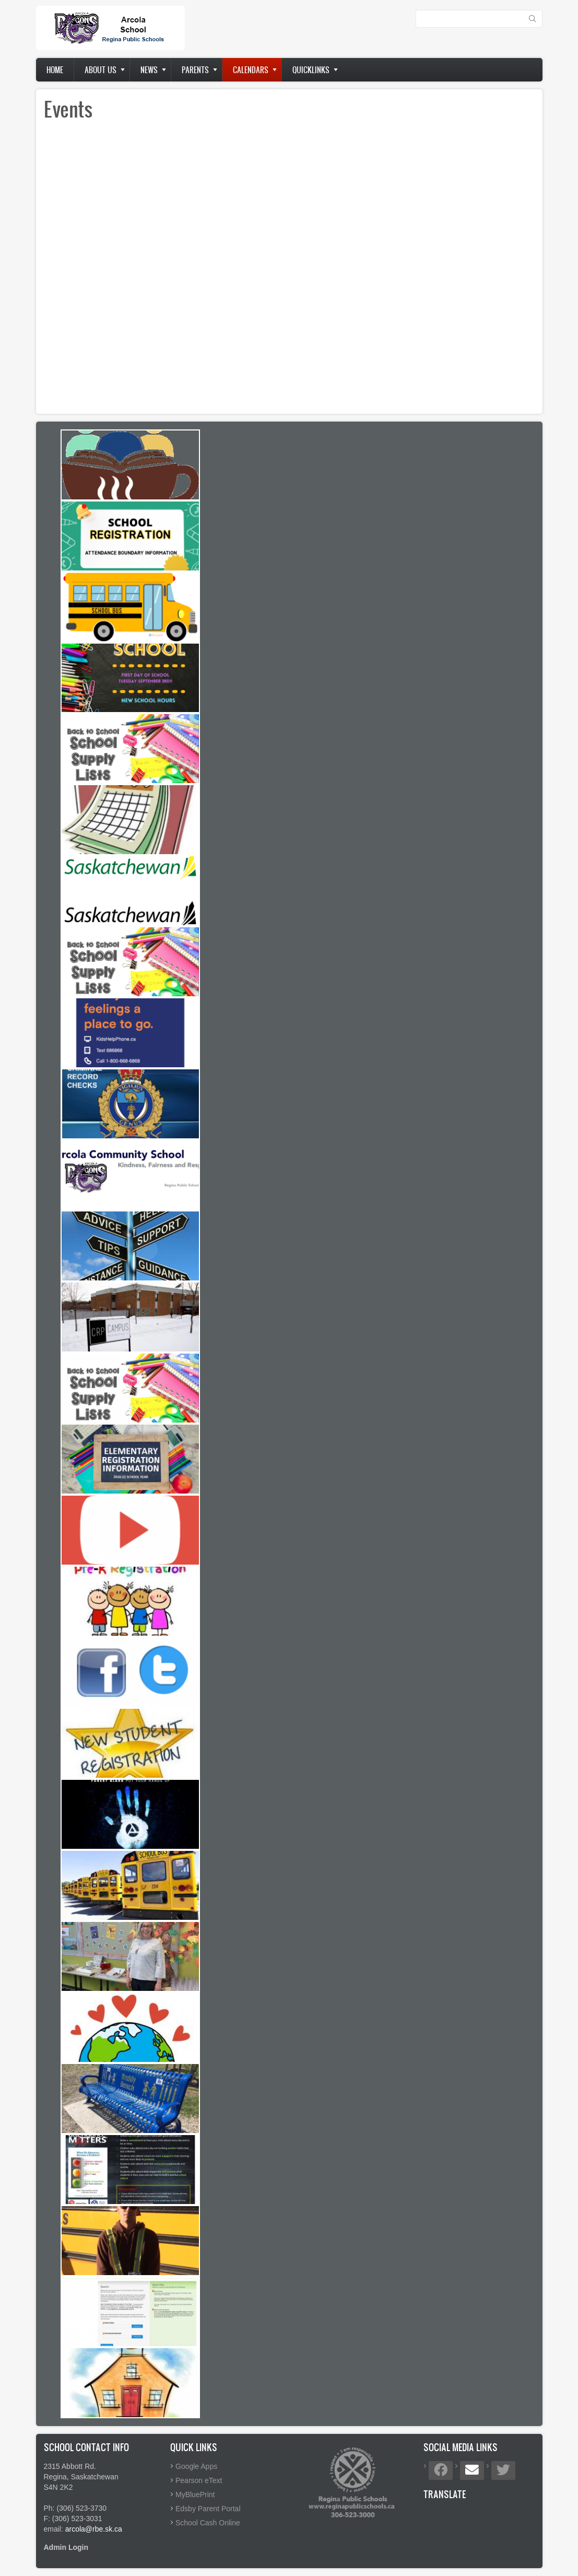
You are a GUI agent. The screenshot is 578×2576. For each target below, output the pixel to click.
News (149, 69)
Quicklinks (310, 69)
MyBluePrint (195, 2494)
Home (54, 69)
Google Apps (196, 2466)
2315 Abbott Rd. (70, 2466)
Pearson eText (198, 2480)
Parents (195, 69)
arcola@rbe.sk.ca (93, 2529)
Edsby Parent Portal (208, 2508)
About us (100, 69)
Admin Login (66, 2547)
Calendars (250, 69)
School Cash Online (207, 2523)
